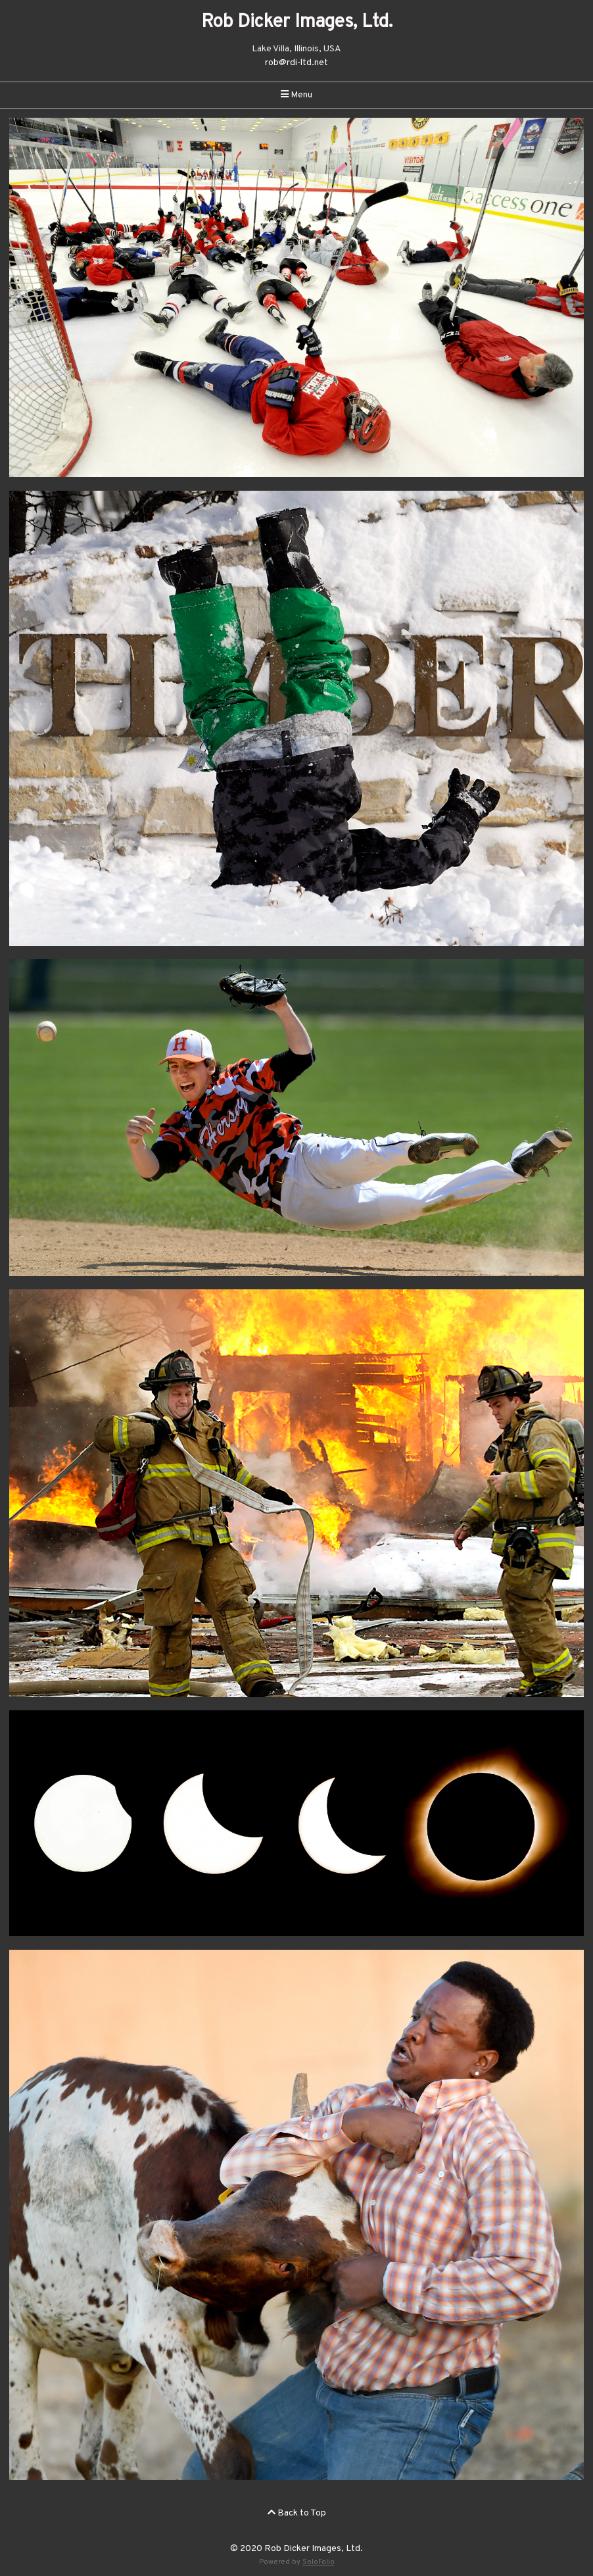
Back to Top (297, 2513)
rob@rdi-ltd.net (296, 62)
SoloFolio (318, 2562)
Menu (296, 95)
